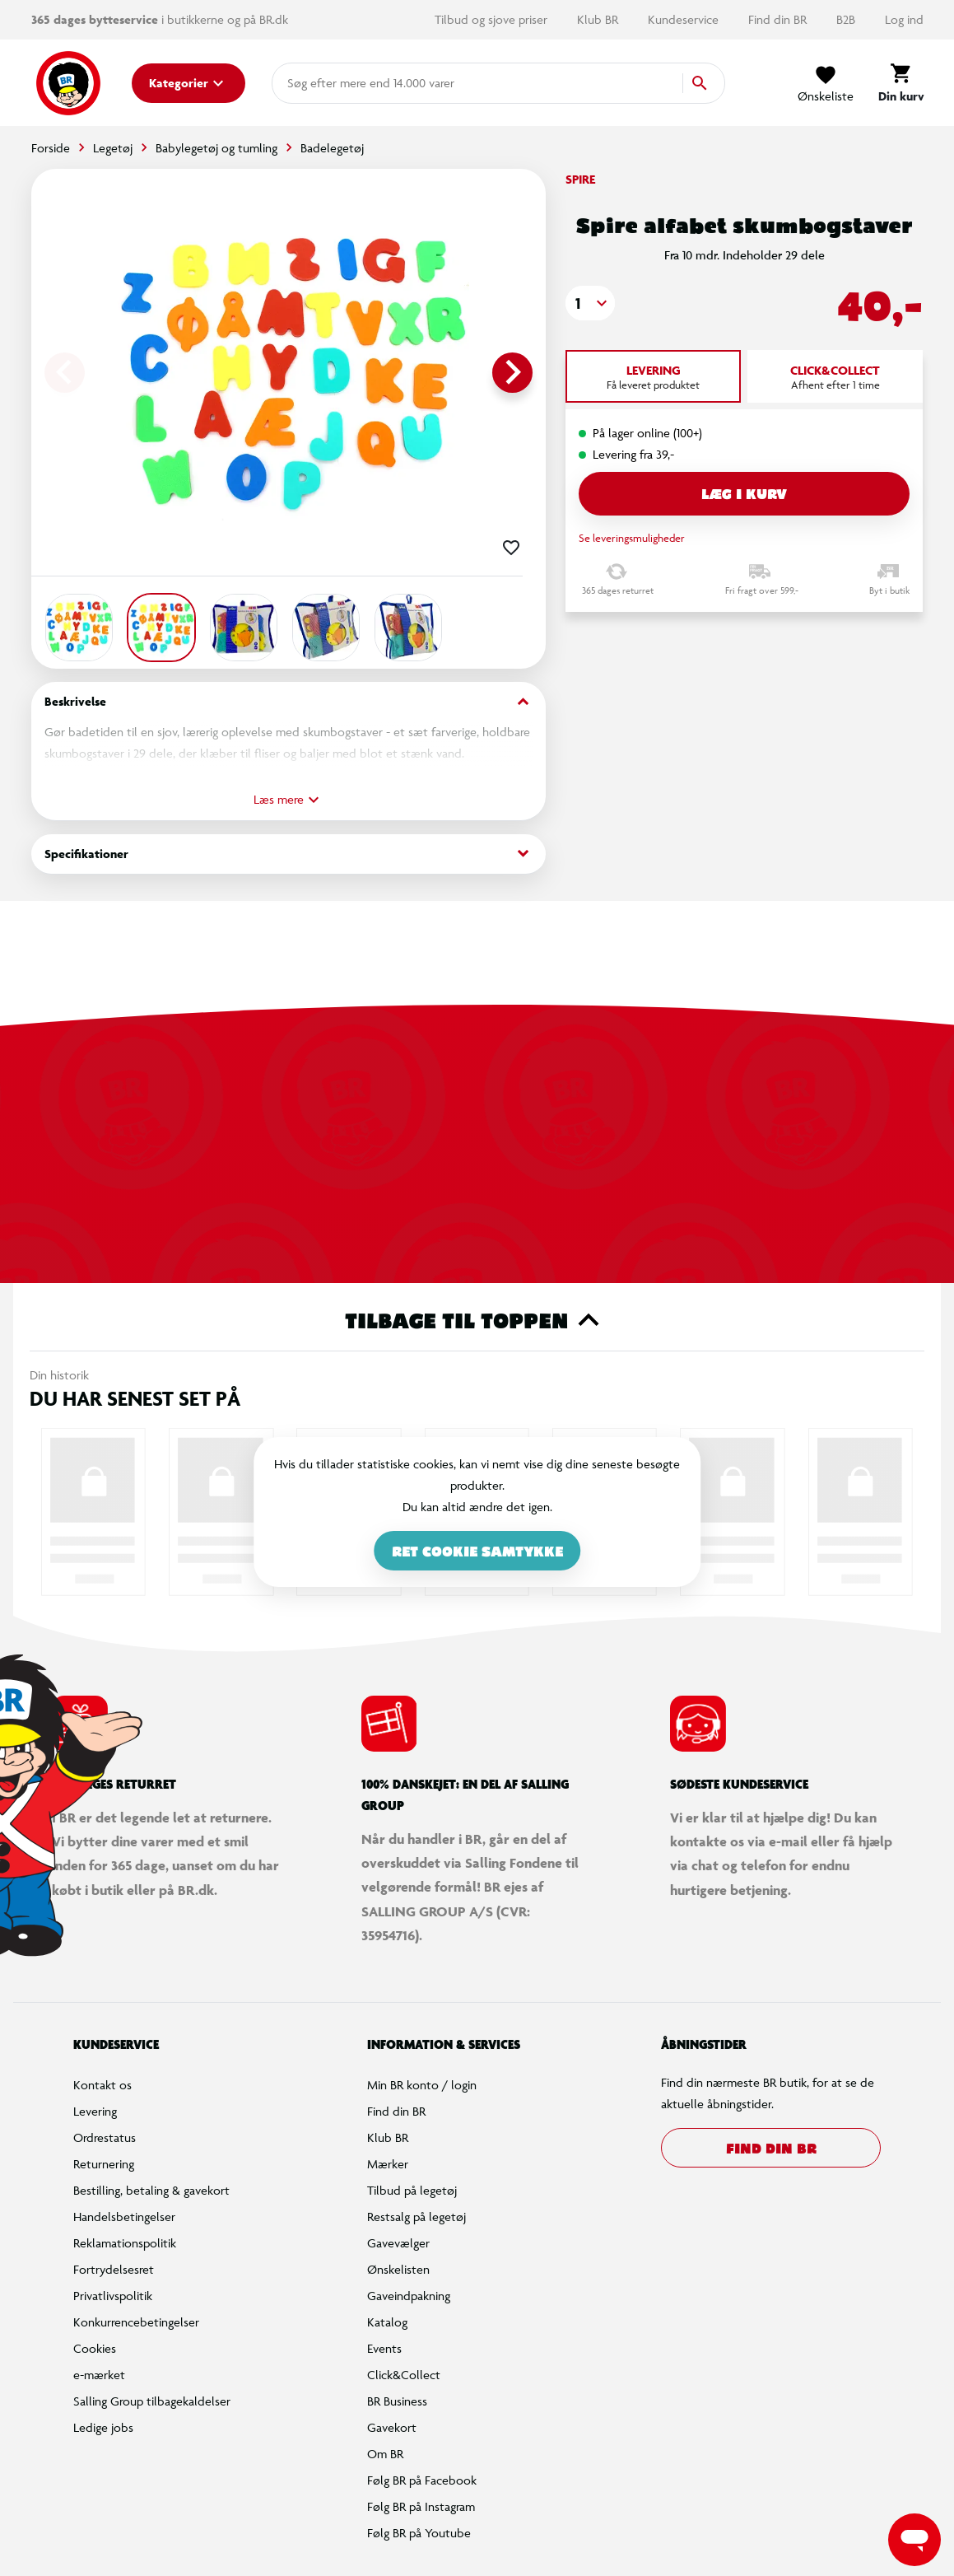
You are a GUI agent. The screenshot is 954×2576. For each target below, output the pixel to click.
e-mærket (99, 2374)
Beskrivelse (288, 702)
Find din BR (779, 19)
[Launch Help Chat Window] (914, 2539)
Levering (95, 2111)
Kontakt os (102, 2085)
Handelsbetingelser (124, 2216)
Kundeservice (685, 19)
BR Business (397, 2401)
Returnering (103, 2164)
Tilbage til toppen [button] (477, 1320)
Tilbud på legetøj (412, 2190)
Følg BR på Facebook (422, 2480)
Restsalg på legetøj (416, 2216)
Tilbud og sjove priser (493, 19)
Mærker (387, 2164)
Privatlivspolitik (112, 2295)
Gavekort (392, 2427)
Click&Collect (403, 2374)
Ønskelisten (398, 2269)
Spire (580, 179)
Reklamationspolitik (124, 2243)
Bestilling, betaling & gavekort (151, 2190)
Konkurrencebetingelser (136, 2322)
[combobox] (313, 83)
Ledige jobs (103, 2427)
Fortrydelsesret (113, 2269)
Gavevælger (398, 2243)
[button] (590, 303)
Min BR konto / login (422, 2085)
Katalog (387, 2322)
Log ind (904, 19)
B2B (847, 19)
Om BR (385, 2454)
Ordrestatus (104, 2137)
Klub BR (599, 19)
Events (384, 2348)
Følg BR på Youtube (419, 2533)
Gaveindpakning (408, 2295)
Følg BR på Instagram (421, 2506)
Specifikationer (288, 853)
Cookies (94, 2348)
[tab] (653, 376)
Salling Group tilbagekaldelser (151, 2401)
